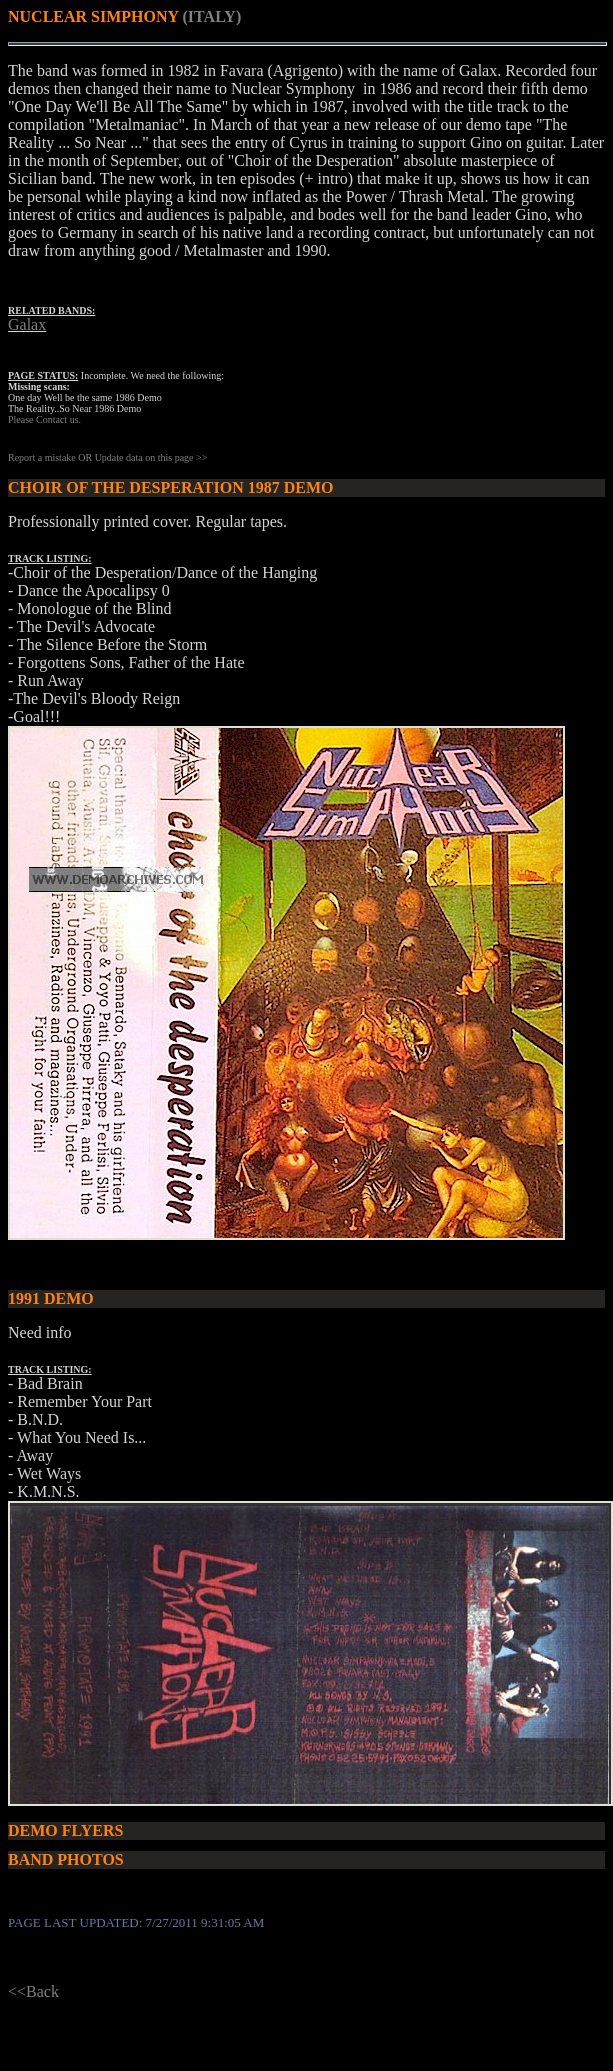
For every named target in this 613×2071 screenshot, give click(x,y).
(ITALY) (212, 16)
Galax (27, 324)
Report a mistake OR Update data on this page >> (107, 457)
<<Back (33, 1991)
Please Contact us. (44, 419)
